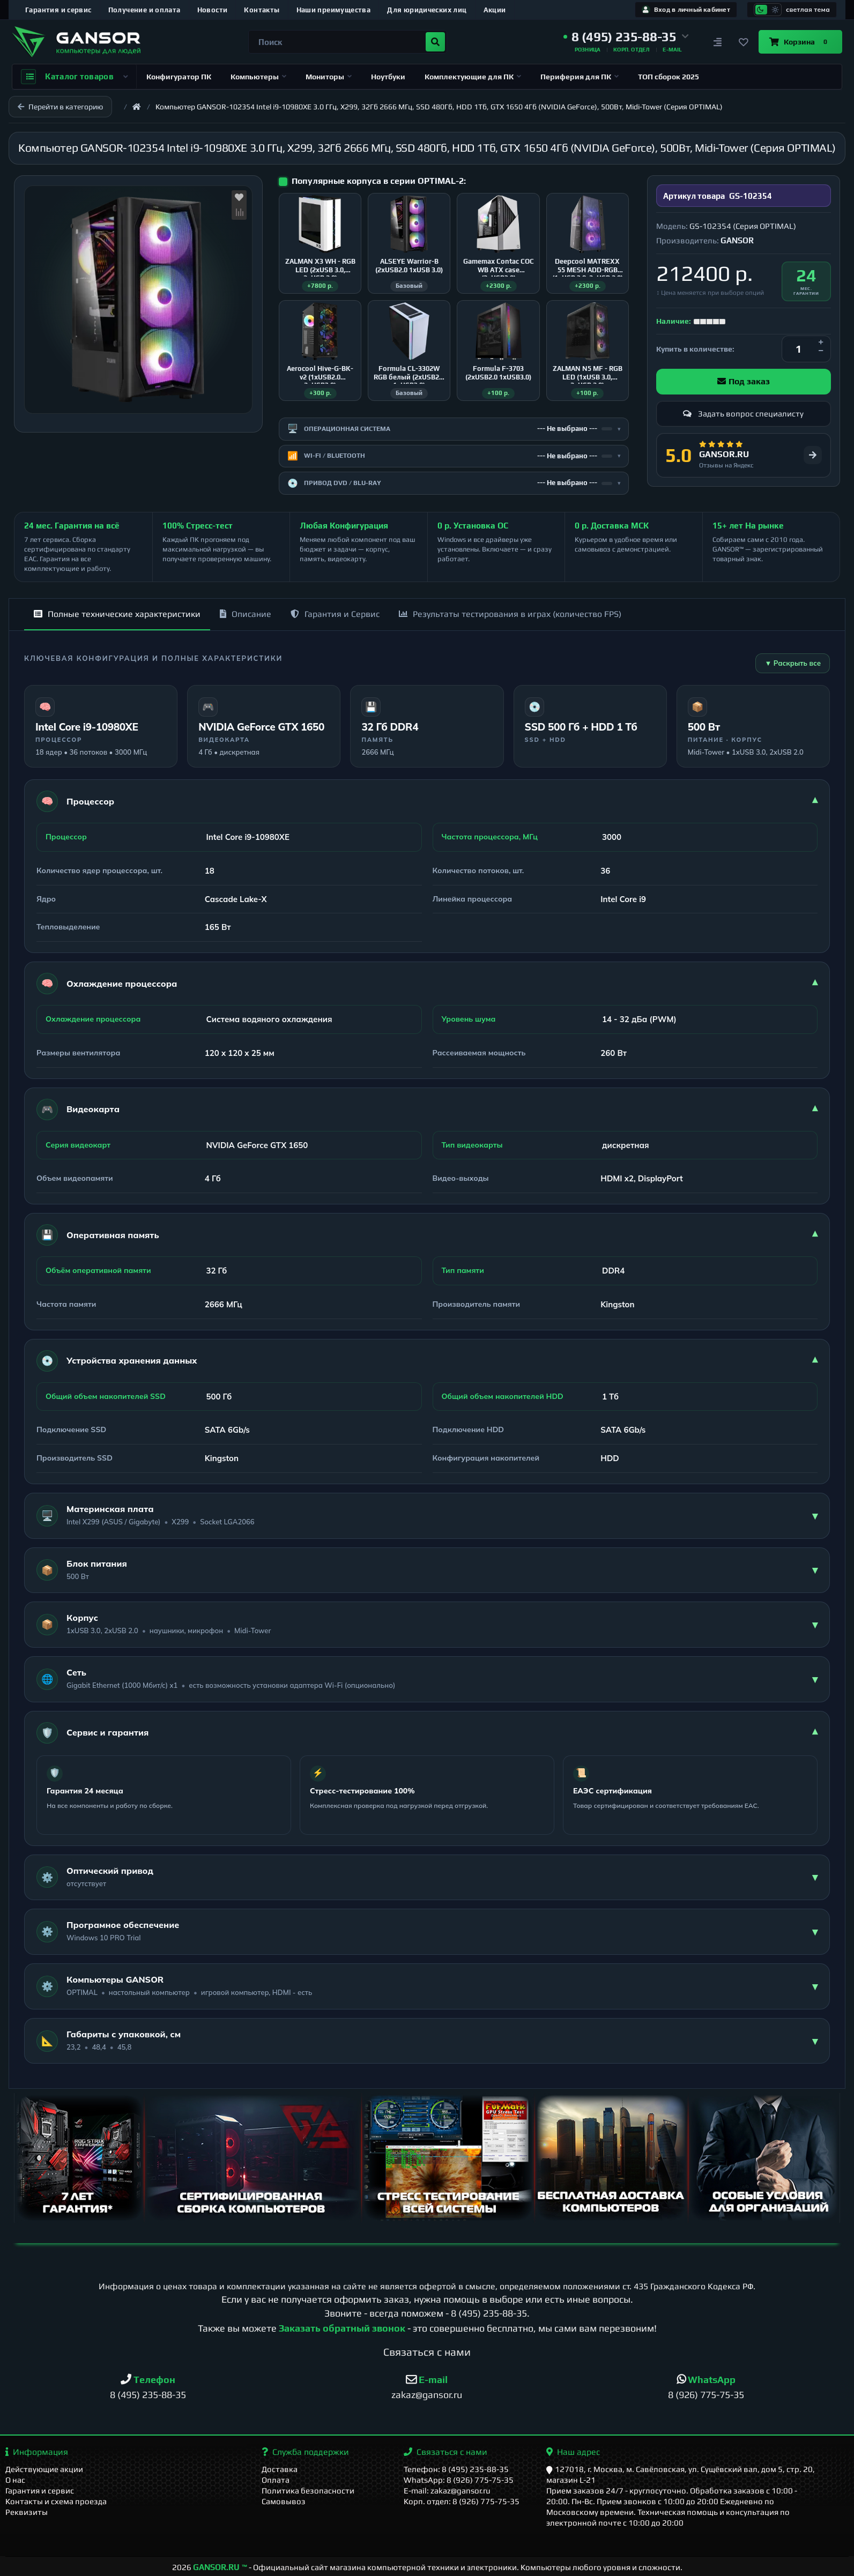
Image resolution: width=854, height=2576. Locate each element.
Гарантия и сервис (58, 10)
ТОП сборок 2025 (668, 76)
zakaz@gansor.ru (426, 2394)
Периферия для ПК (579, 76)
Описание (245, 614)
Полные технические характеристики (117, 614)
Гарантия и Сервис (335, 614)
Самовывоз (284, 2501)
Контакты (261, 10)
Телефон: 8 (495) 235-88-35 (456, 2469)
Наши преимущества (333, 10)
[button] (626, 37)
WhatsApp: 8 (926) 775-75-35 (459, 2479)
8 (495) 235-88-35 (489, 2313)
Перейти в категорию (60, 106)
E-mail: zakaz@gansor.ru (447, 2490)
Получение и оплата (144, 10)
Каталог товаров (74, 76)
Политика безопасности (308, 2490)
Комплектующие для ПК (473, 76)
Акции (495, 10)
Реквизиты (26, 2512)
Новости (212, 10)
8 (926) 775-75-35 (706, 2394)
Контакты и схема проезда (56, 2501)
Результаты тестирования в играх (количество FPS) (510, 614)
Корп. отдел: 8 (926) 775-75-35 (461, 2501)
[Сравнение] (718, 42)
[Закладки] (743, 42)
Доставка (280, 2469)
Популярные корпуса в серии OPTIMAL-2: (379, 181)
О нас (15, 2479)
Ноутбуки (388, 76)
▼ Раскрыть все (792, 663)
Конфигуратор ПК (178, 76)
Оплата (275, 2479)
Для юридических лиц (426, 10)
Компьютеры (258, 76)
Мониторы (329, 76)
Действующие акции (44, 2469)
